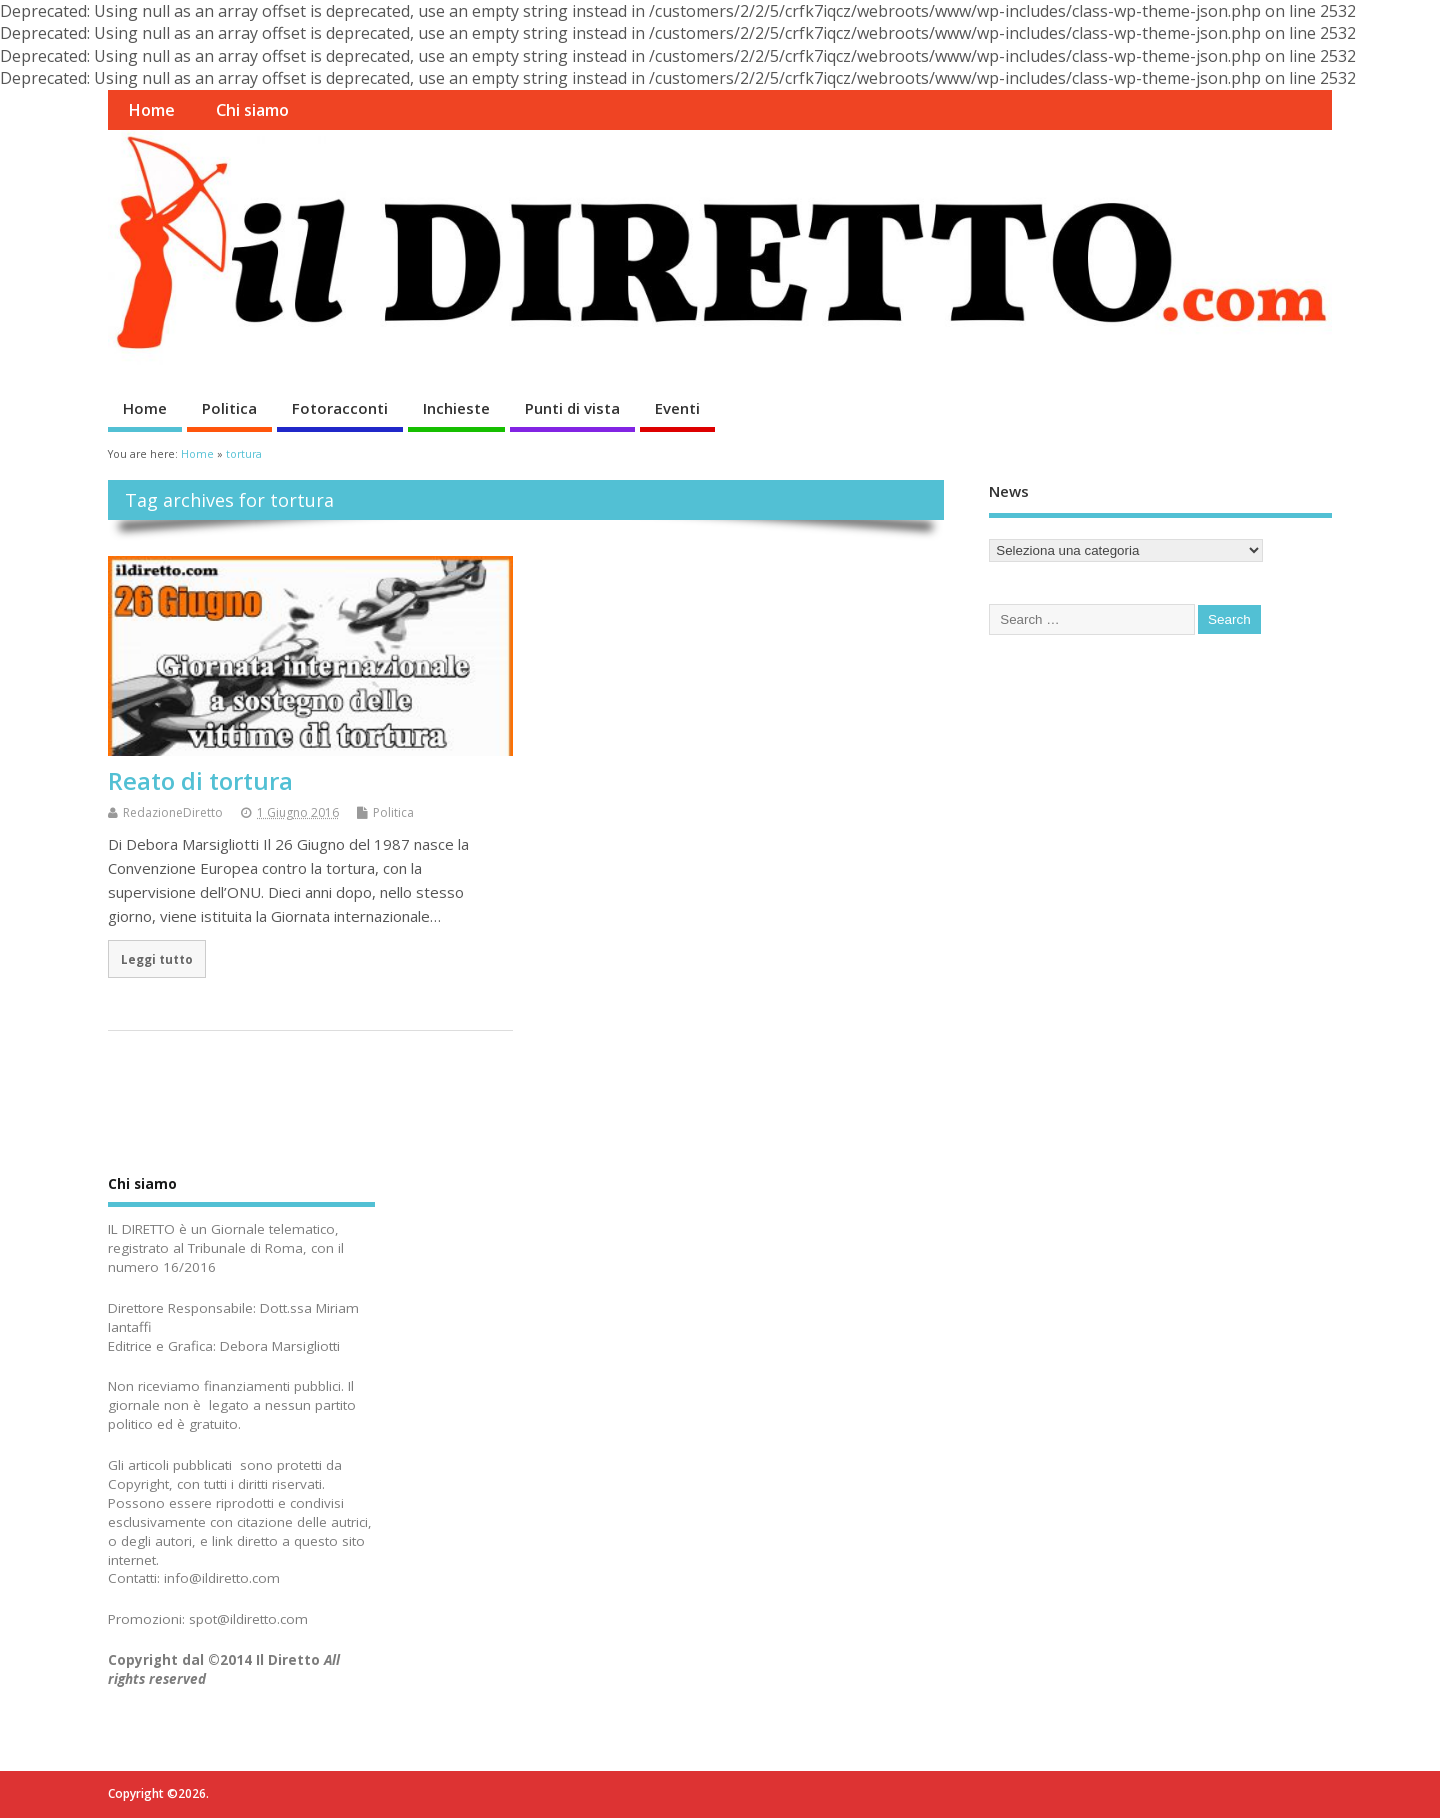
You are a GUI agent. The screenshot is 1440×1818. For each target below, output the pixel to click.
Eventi (677, 408)
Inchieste (456, 408)
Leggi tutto (157, 959)
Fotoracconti (340, 408)
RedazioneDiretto (173, 812)
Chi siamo (252, 110)
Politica (229, 408)
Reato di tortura (200, 780)
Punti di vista (572, 408)
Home (151, 110)
